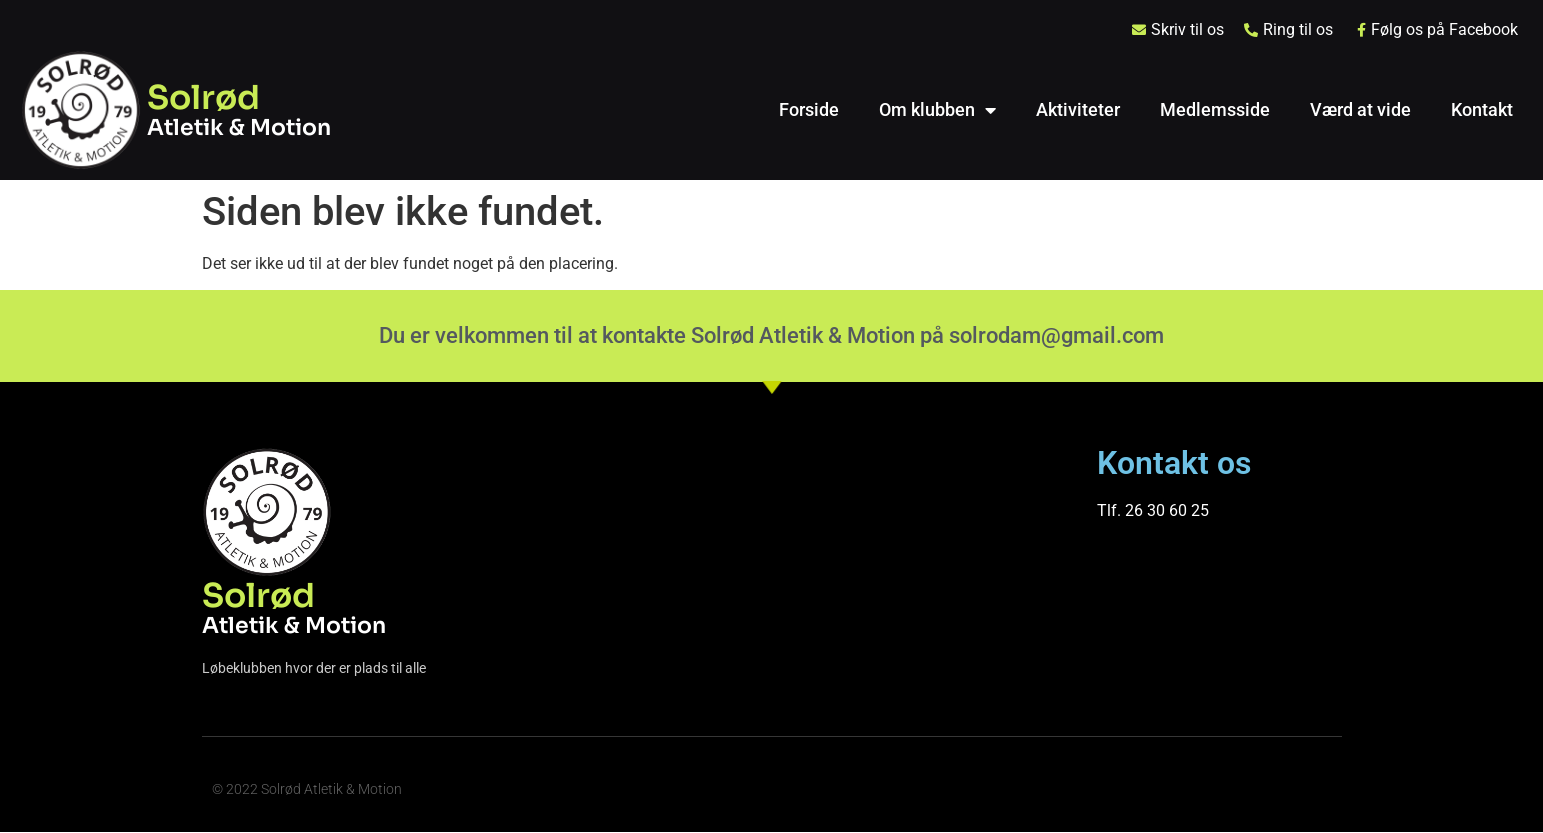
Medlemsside (1215, 109)
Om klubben (937, 110)
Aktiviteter (1078, 109)
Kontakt (1482, 109)
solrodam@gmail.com (1056, 335)
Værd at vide (1360, 109)
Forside (809, 109)
